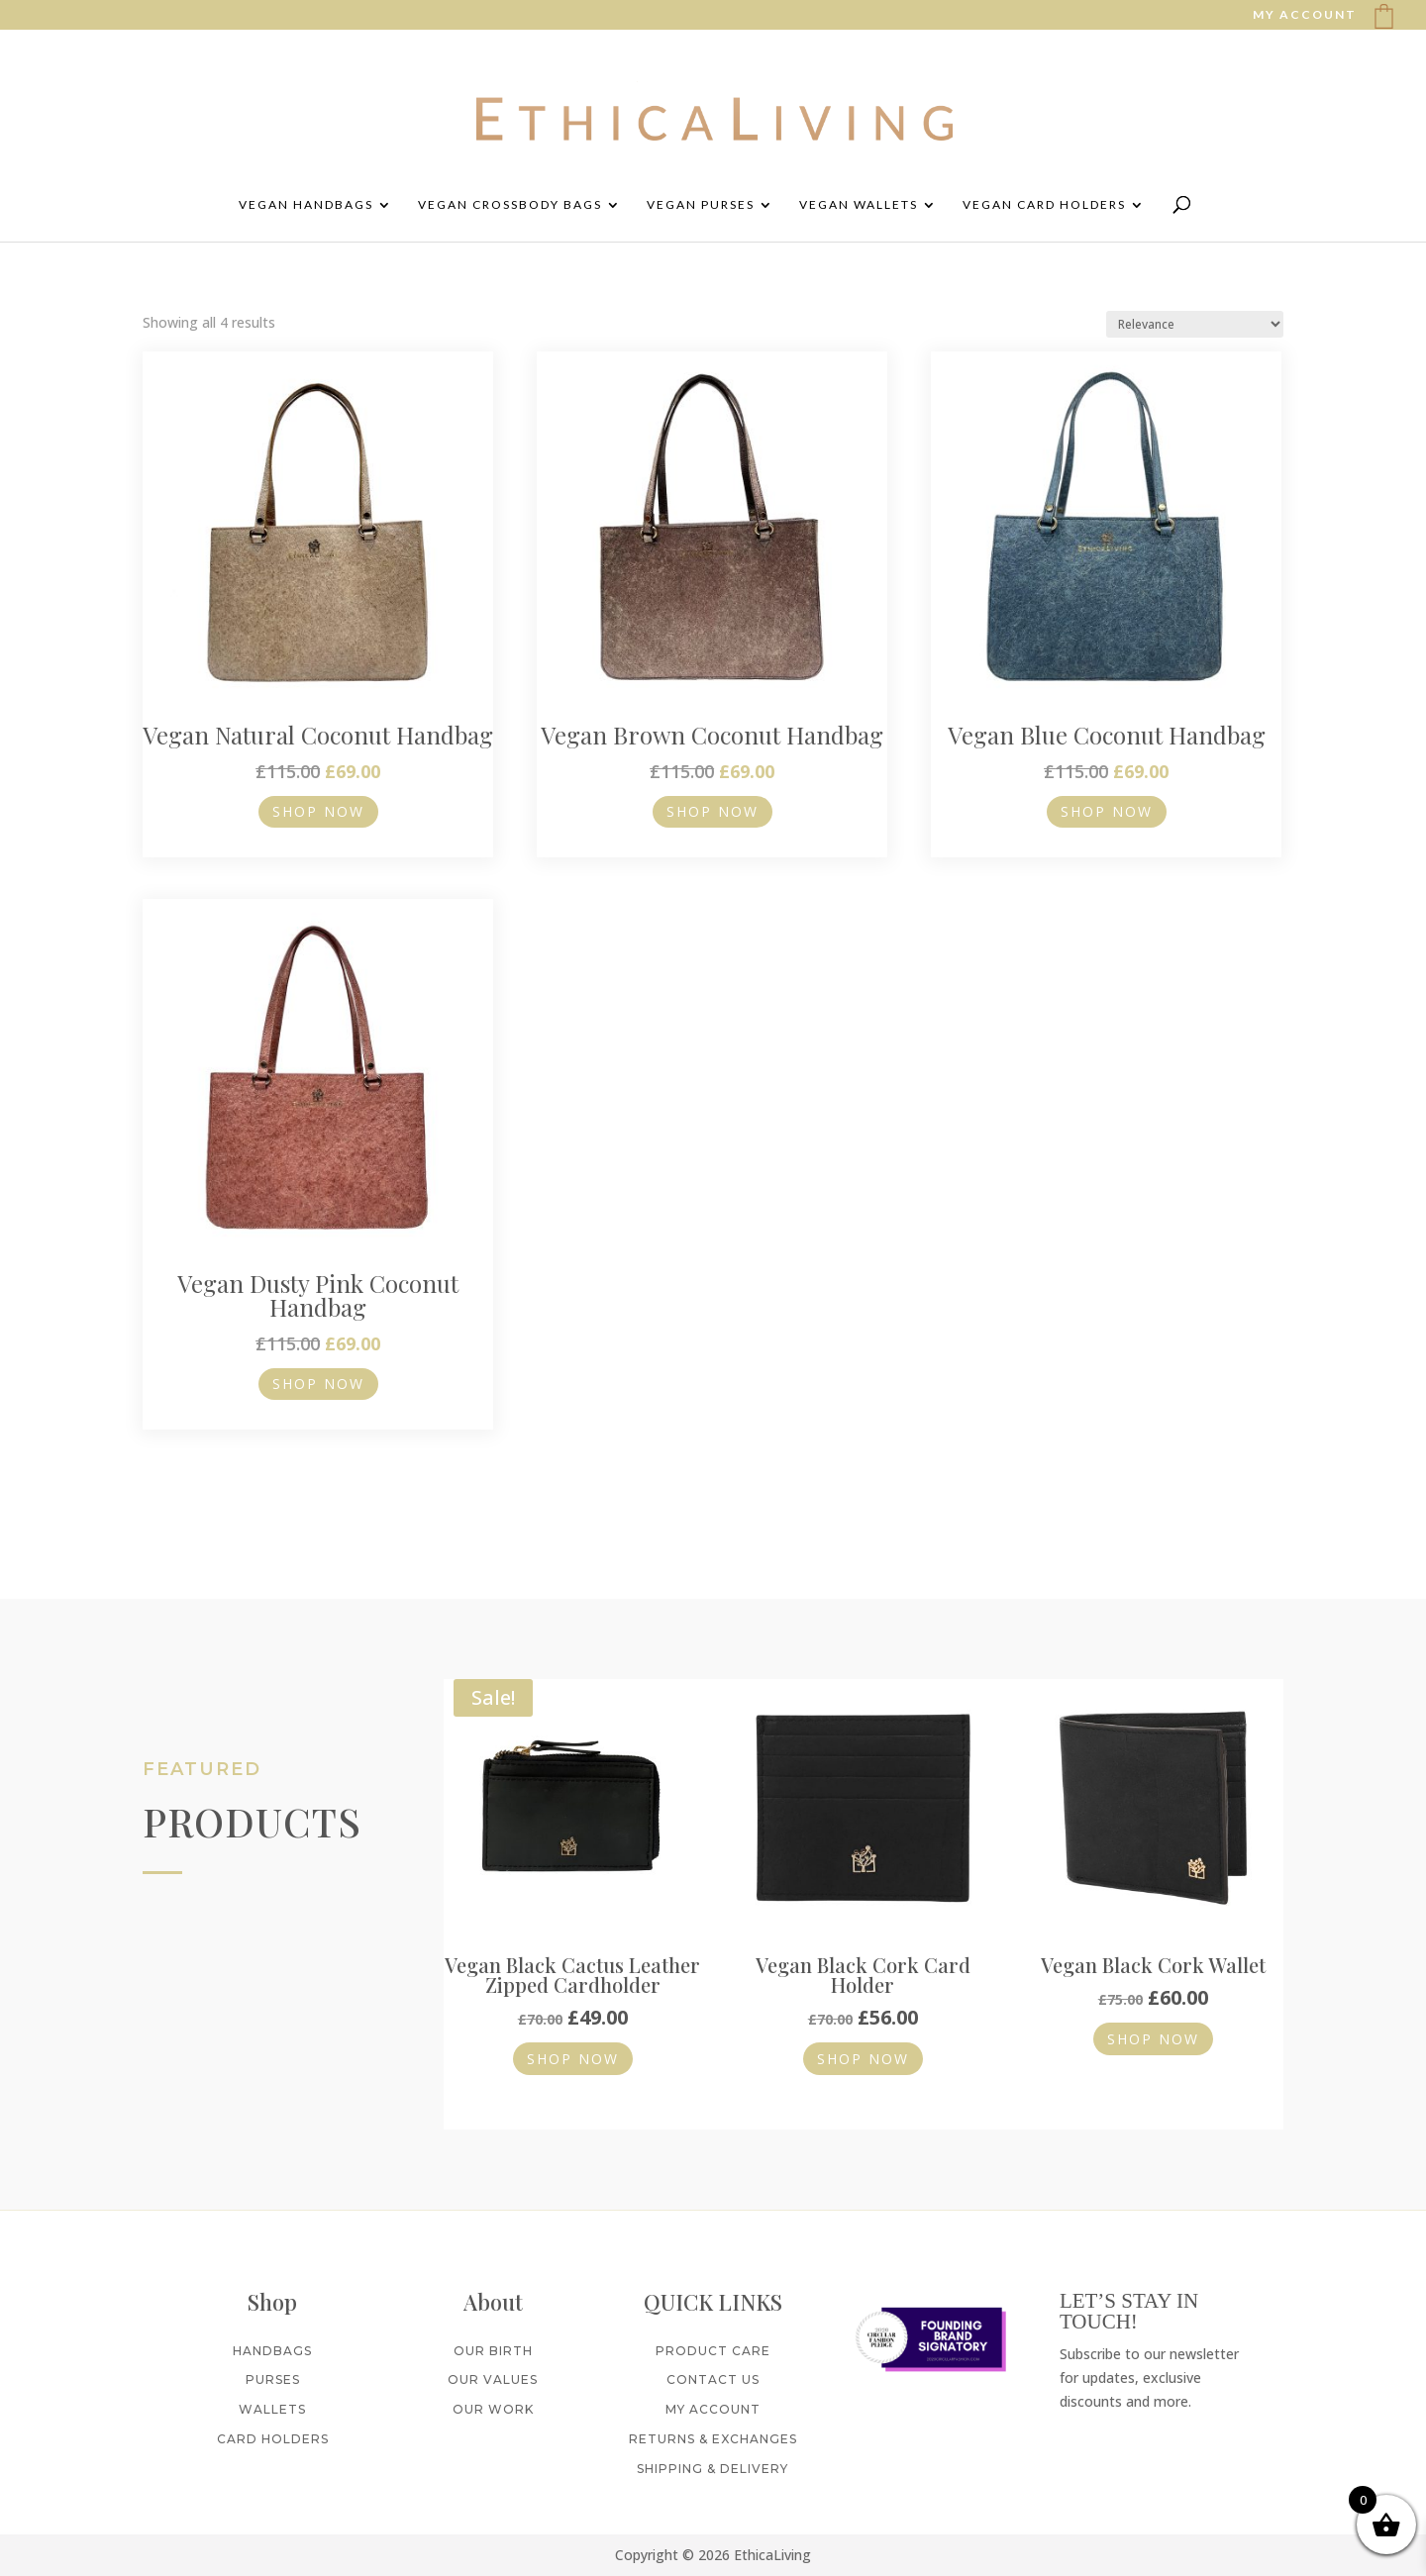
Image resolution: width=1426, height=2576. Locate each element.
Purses (273, 2390)
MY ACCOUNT (1305, 15)
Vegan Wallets (858, 205)
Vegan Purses (701, 205)
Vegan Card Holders (1044, 205)
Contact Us (713, 2390)
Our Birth (493, 2360)
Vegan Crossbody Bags (510, 205)
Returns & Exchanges (713, 2449)
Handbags (272, 2360)
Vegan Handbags (306, 205)
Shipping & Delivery (712, 2479)
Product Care (713, 2360)
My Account (713, 2420)
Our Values (493, 2390)
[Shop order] (1194, 324)
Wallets (272, 2420)
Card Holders (273, 2449)
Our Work (493, 2420)
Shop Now (318, 811)
